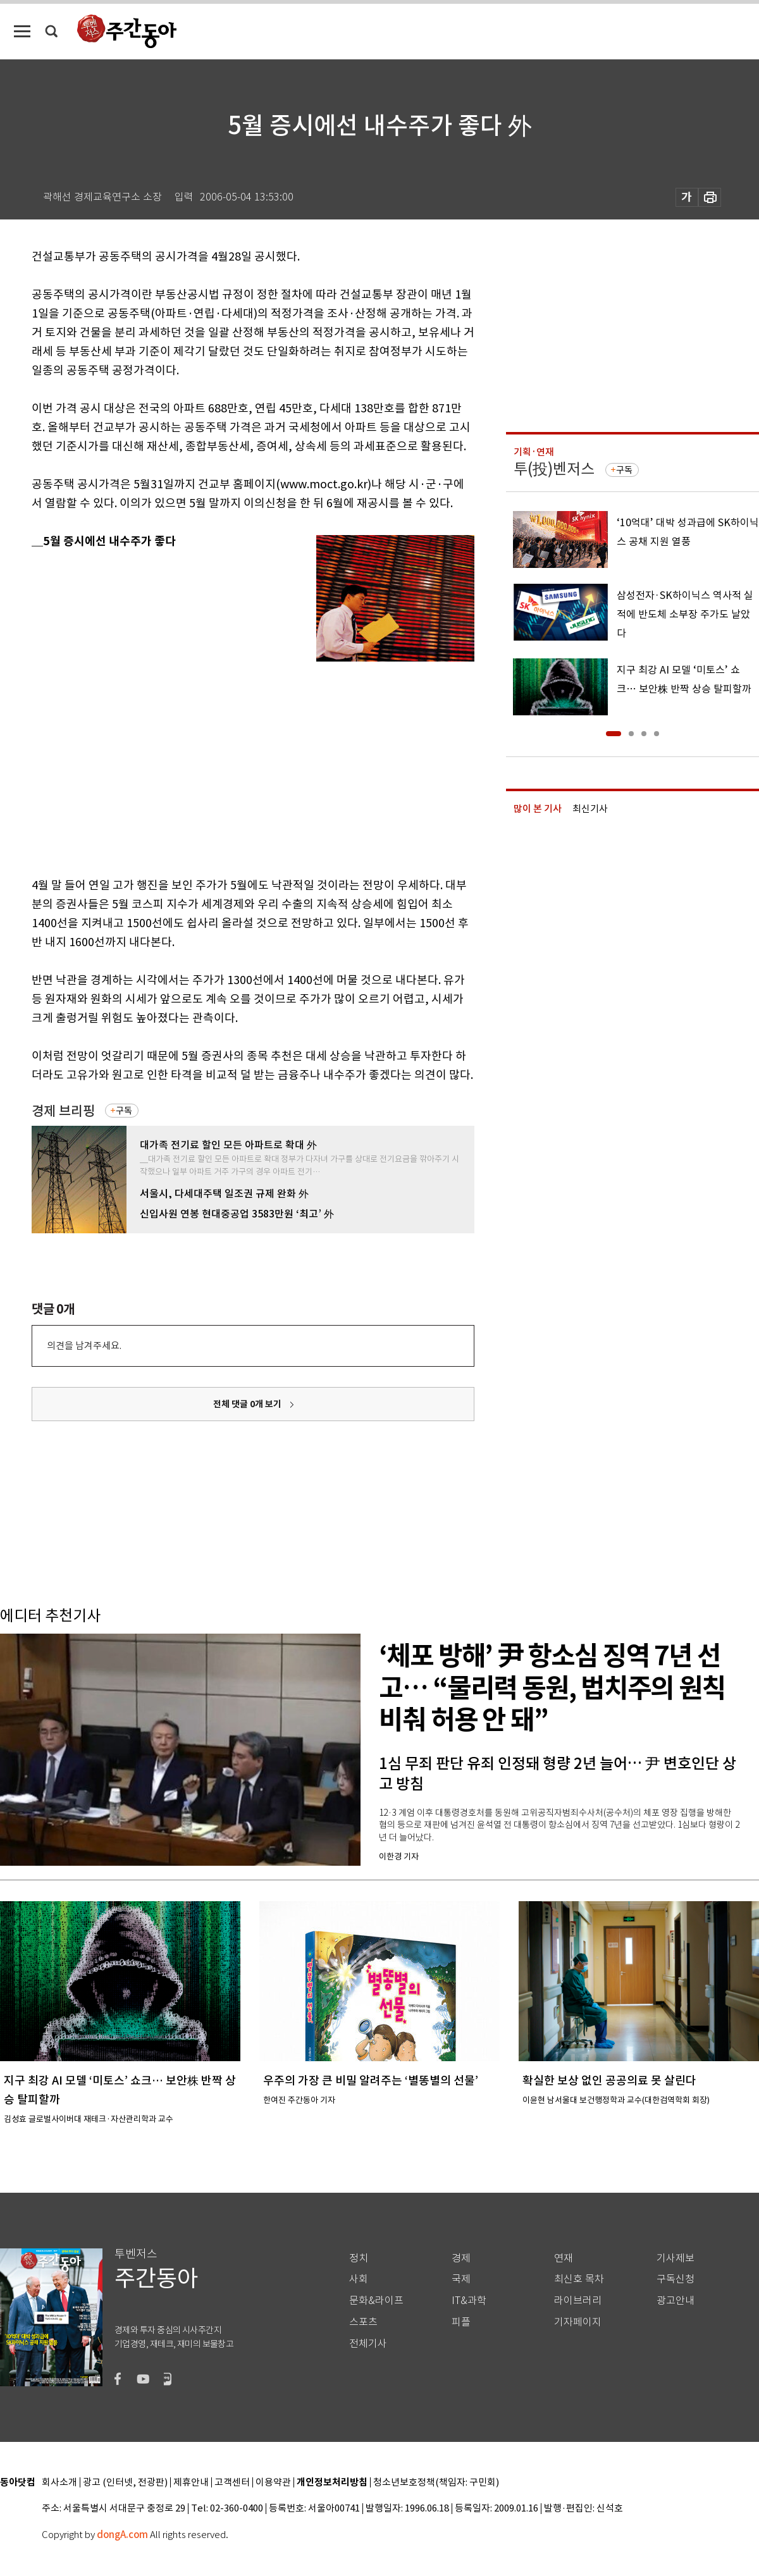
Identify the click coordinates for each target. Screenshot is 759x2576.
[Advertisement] (218, 762)
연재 (563, 2258)
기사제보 (675, 2258)
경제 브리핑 (63, 1110)
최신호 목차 (579, 2279)
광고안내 (675, 2301)
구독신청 (675, 2279)
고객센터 (232, 2482)
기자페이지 (578, 2322)
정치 (358, 2258)
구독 (124, 1110)
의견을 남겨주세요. (84, 1346)
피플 (461, 2322)
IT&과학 (469, 2301)
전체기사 (368, 2344)
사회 (358, 2279)
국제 (461, 2279)
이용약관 (273, 2482)
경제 (461, 2258)
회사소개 (59, 2482)
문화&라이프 (376, 2301)
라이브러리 (578, 2301)
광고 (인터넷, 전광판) (125, 2482)
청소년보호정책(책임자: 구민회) (436, 2482)
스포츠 (363, 2322)
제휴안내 (191, 2482)
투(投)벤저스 (554, 469)
